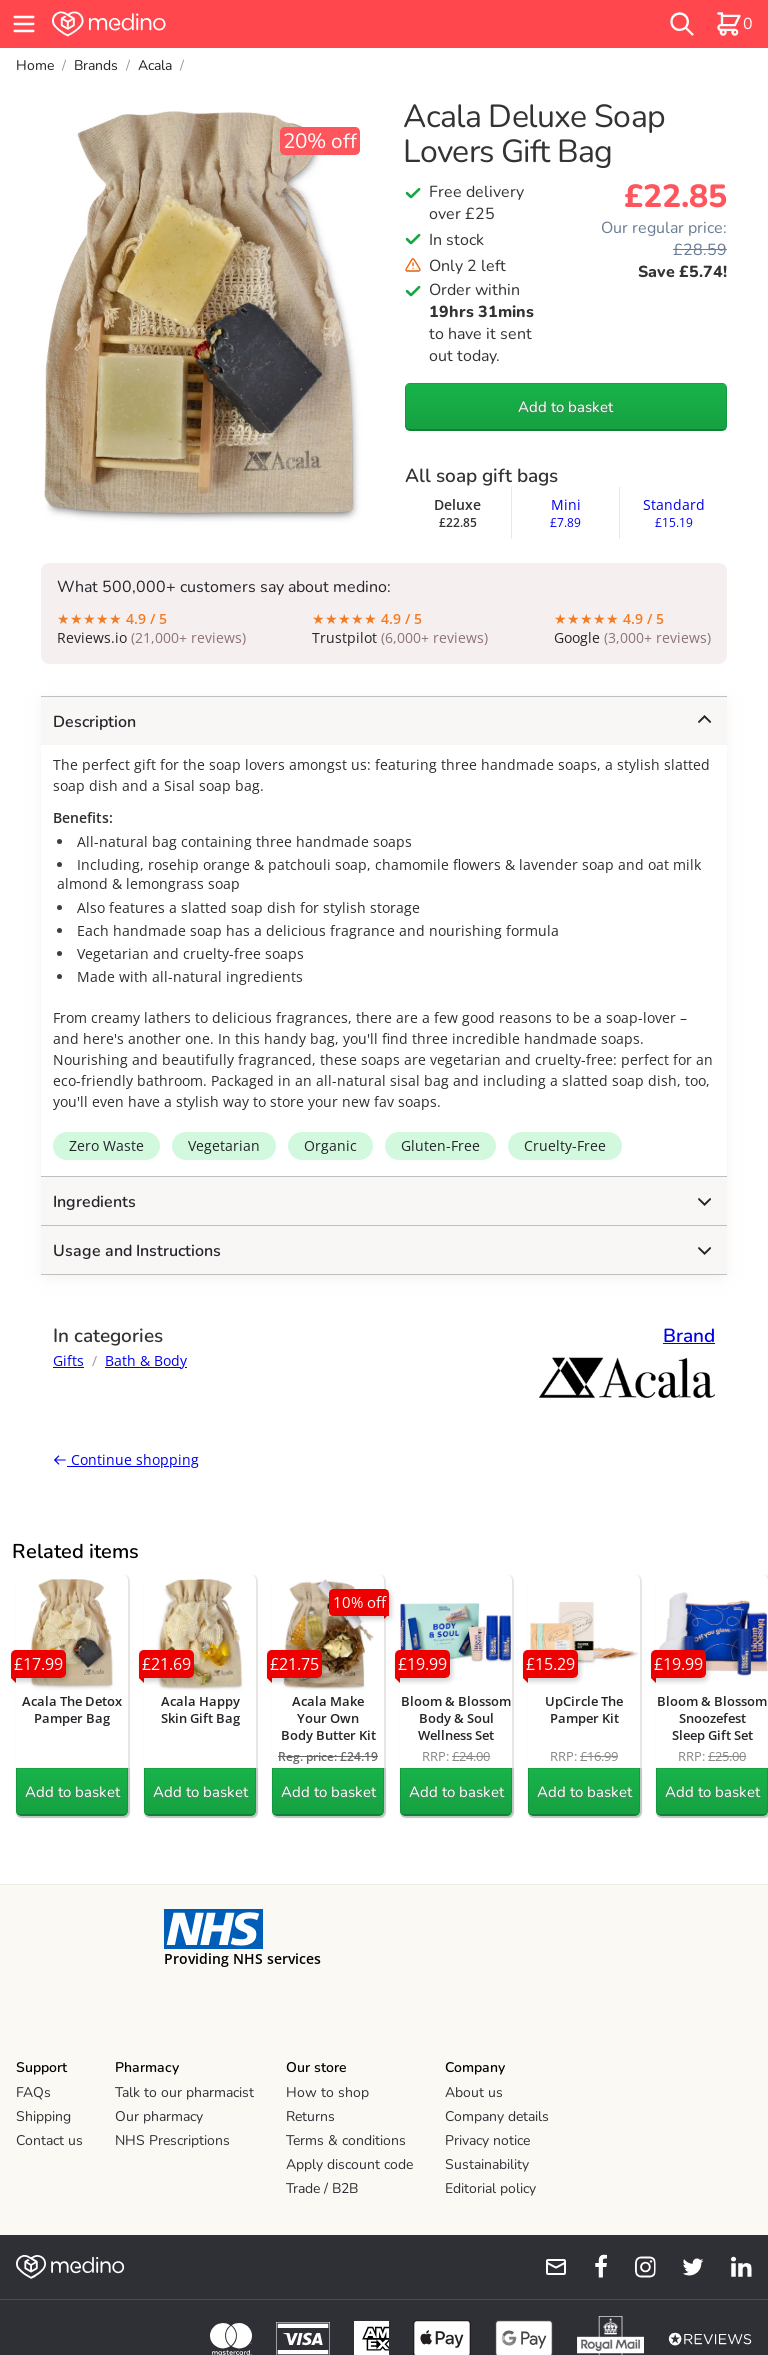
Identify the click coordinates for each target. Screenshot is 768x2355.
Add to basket (565, 407)
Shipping (43, 2116)
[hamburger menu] (24, 24)
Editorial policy (490, 2188)
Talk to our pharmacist (184, 2092)
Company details (497, 2116)
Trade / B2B (322, 2188)
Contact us (49, 2140)
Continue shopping (126, 1459)
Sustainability (487, 2164)
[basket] (734, 24)
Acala (155, 65)
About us (474, 2092)
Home (35, 65)
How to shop (327, 2092)
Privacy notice (487, 2140)
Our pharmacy (159, 2116)
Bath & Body (146, 1360)
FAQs (33, 2092)
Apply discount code (349, 2164)
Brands (96, 65)
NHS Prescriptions (172, 2140)
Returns (310, 2116)
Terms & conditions (346, 2140)
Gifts (68, 1360)
